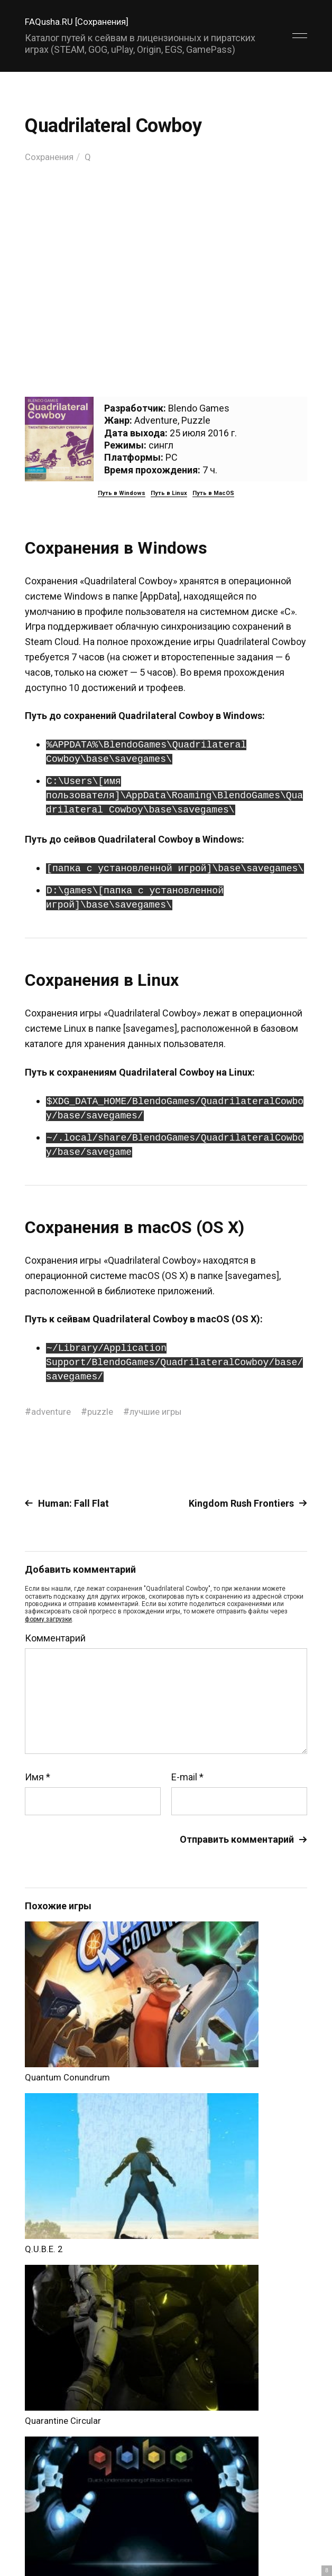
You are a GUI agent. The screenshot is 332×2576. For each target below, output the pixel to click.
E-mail (187, 1777)
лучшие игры (163, 1411)
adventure (52, 1411)
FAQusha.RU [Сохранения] (80, 21)
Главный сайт (280, 2508)
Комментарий (55, 1638)
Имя (37, 1777)
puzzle (104, 1411)
